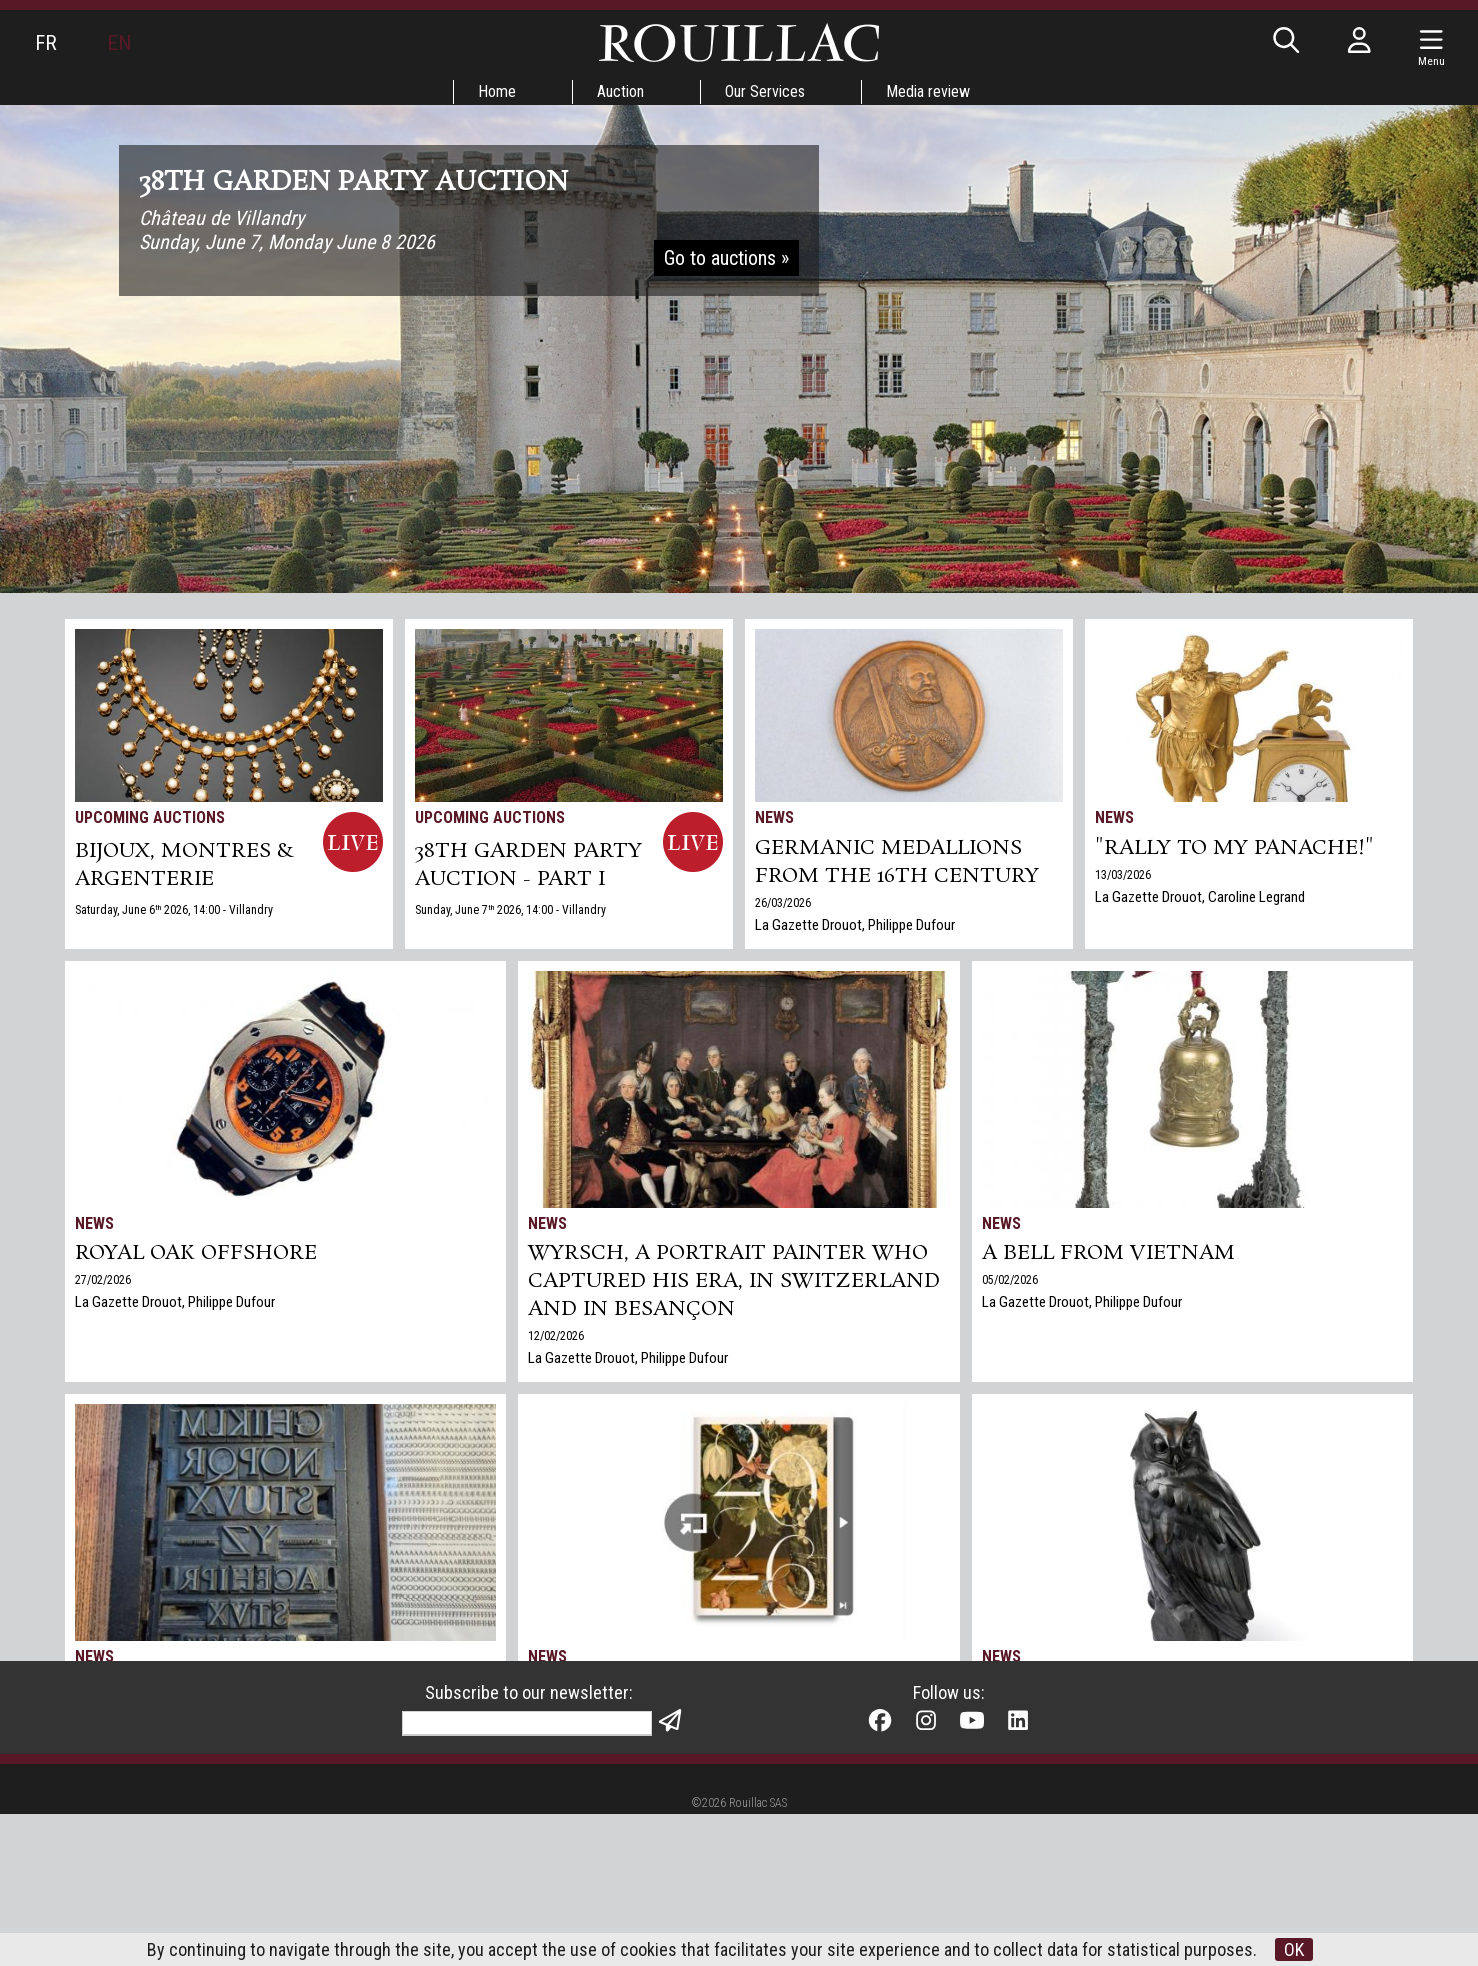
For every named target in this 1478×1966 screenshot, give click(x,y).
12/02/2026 (556, 1336)
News (774, 817)
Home (497, 91)
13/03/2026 (1123, 875)
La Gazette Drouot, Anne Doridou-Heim (188, 1763)
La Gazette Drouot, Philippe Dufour (855, 925)
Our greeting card (577, 1763)
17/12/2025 (1010, 1741)
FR (46, 43)
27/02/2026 (103, 1280)
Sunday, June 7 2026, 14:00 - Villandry (510, 910)
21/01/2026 (103, 1741)
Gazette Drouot (1027, 1763)
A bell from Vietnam (1108, 1253)
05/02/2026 (1010, 1280)
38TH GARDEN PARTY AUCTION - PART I (528, 865)
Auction (620, 91)
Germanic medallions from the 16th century (897, 862)
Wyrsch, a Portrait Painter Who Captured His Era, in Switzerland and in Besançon (734, 1281)
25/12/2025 (556, 1741)
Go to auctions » (726, 258)
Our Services (765, 91)
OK (1294, 1949)
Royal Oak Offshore (196, 1253)
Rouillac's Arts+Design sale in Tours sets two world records (1173, 1700)
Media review (928, 91)
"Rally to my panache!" (1234, 848)
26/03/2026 (783, 903)
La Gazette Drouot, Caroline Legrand (1200, 897)
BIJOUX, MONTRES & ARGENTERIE (184, 865)
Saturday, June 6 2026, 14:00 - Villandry (174, 910)
